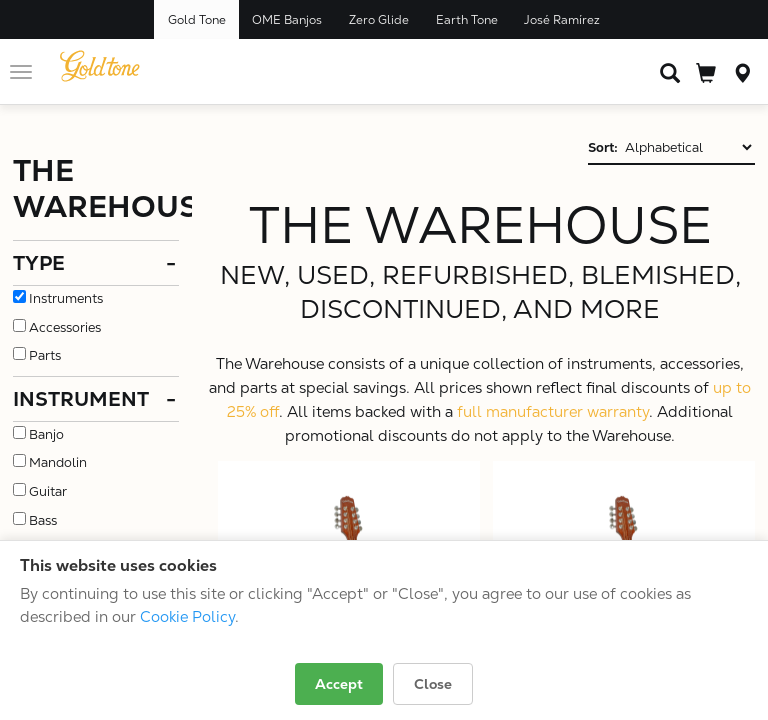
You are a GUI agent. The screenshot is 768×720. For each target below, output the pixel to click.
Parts (45, 355)
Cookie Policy (187, 616)
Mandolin (58, 462)
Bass (43, 520)
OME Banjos (287, 20)
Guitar (48, 491)
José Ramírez (562, 20)
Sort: (603, 147)
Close (433, 684)
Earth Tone (467, 20)
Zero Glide (379, 20)
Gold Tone (197, 20)
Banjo (46, 434)
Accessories (65, 327)
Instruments (66, 298)
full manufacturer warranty (553, 411)
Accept (339, 684)
